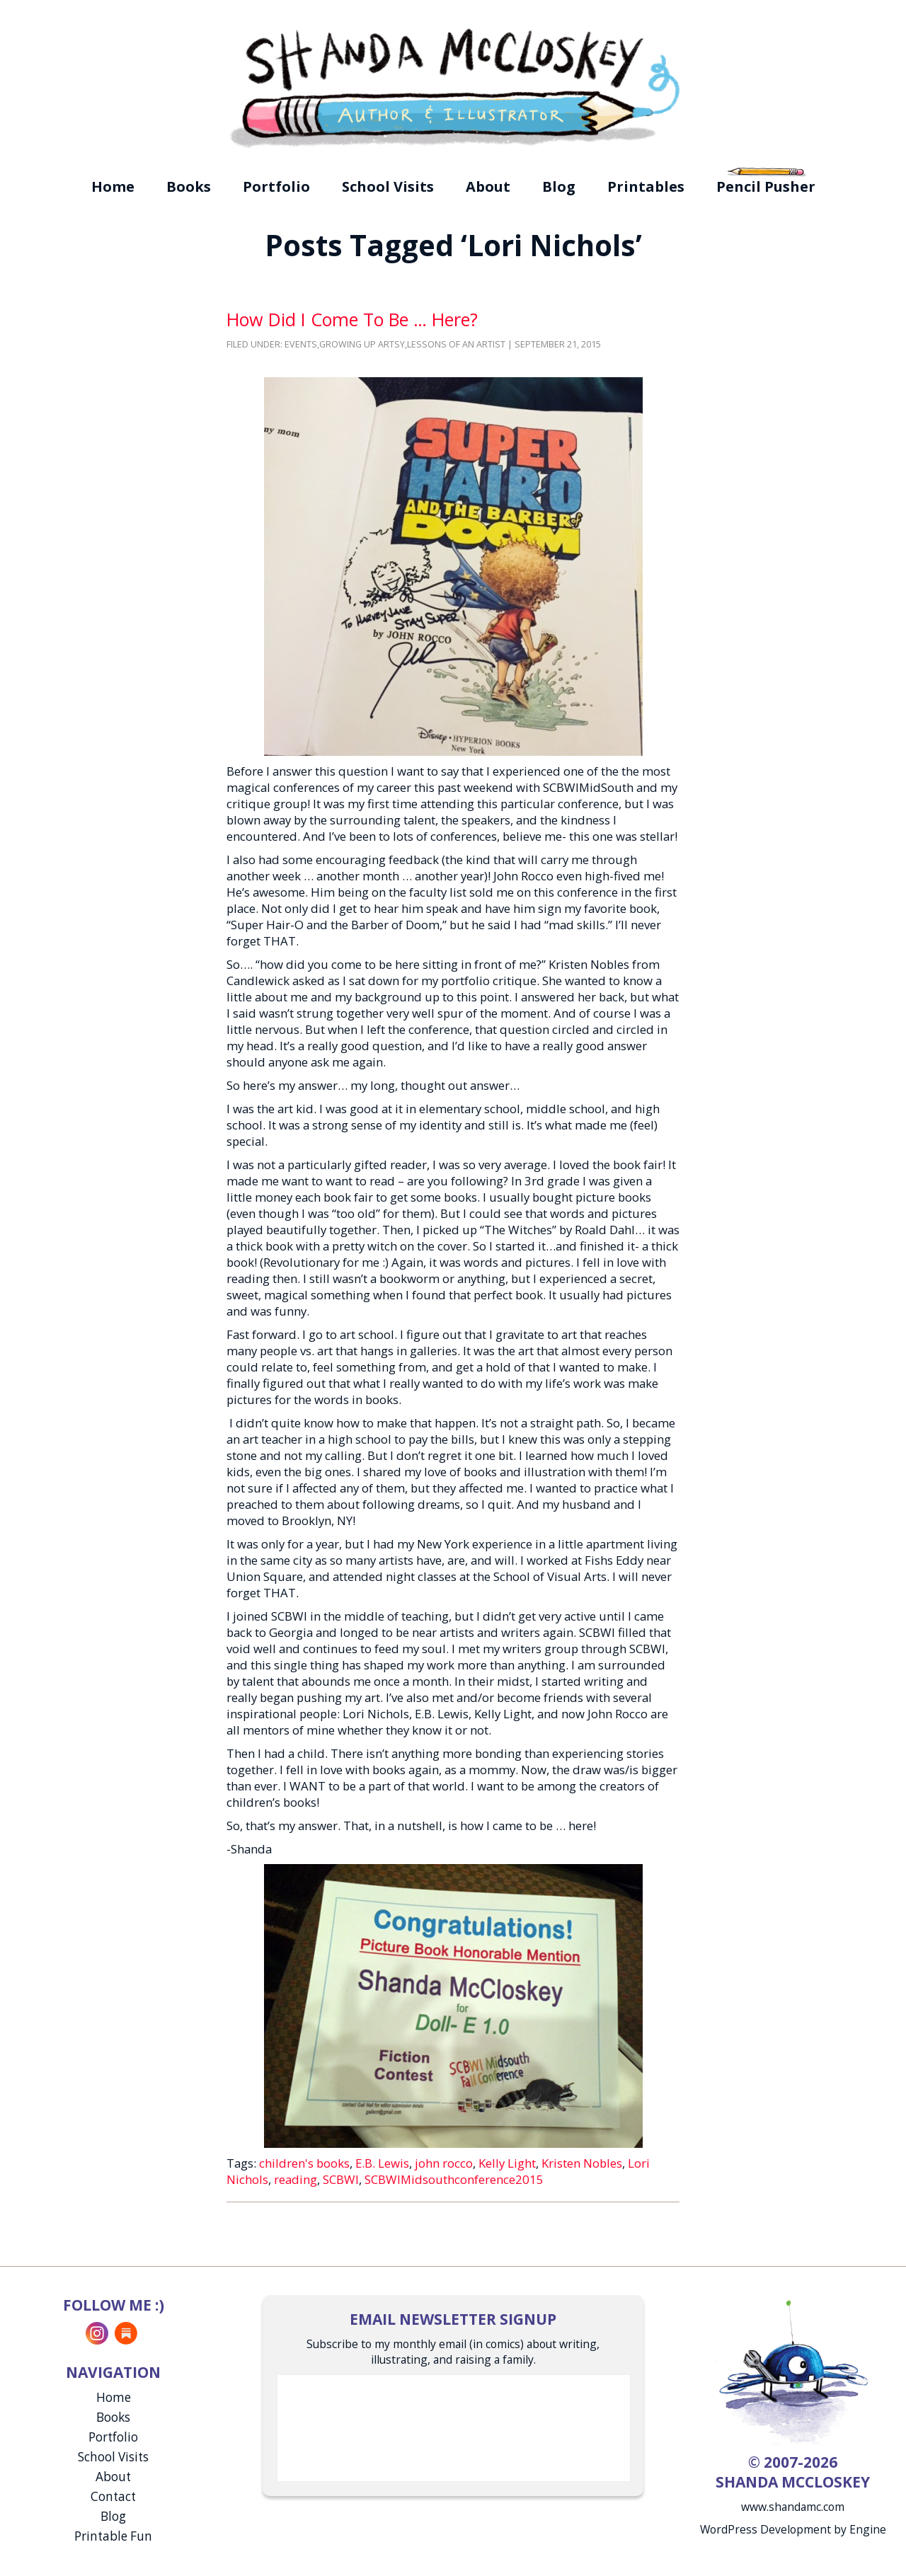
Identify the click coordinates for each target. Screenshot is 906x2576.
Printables (645, 186)
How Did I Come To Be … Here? (352, 319)
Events (301, 344)
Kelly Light (507, 2163)
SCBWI (341, 2179)
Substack (126, 2333)
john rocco (444, 2163)
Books (188, 186)
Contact (113, 2496)
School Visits (388, 186)
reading (295, 2179)
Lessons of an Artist (456, 344)
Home (112, 186)
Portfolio (276, 186)
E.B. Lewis (382, 2163)
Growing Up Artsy (362, 344)
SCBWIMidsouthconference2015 (454, 2179)
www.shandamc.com (792, 2506)
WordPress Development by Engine (793, 2529)
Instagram (97, 2333)
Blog (558, 186)
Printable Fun (113, 2536)
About (488, 186)
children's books (304, 2163)
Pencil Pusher (765, 186)
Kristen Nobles (581, 2163)
